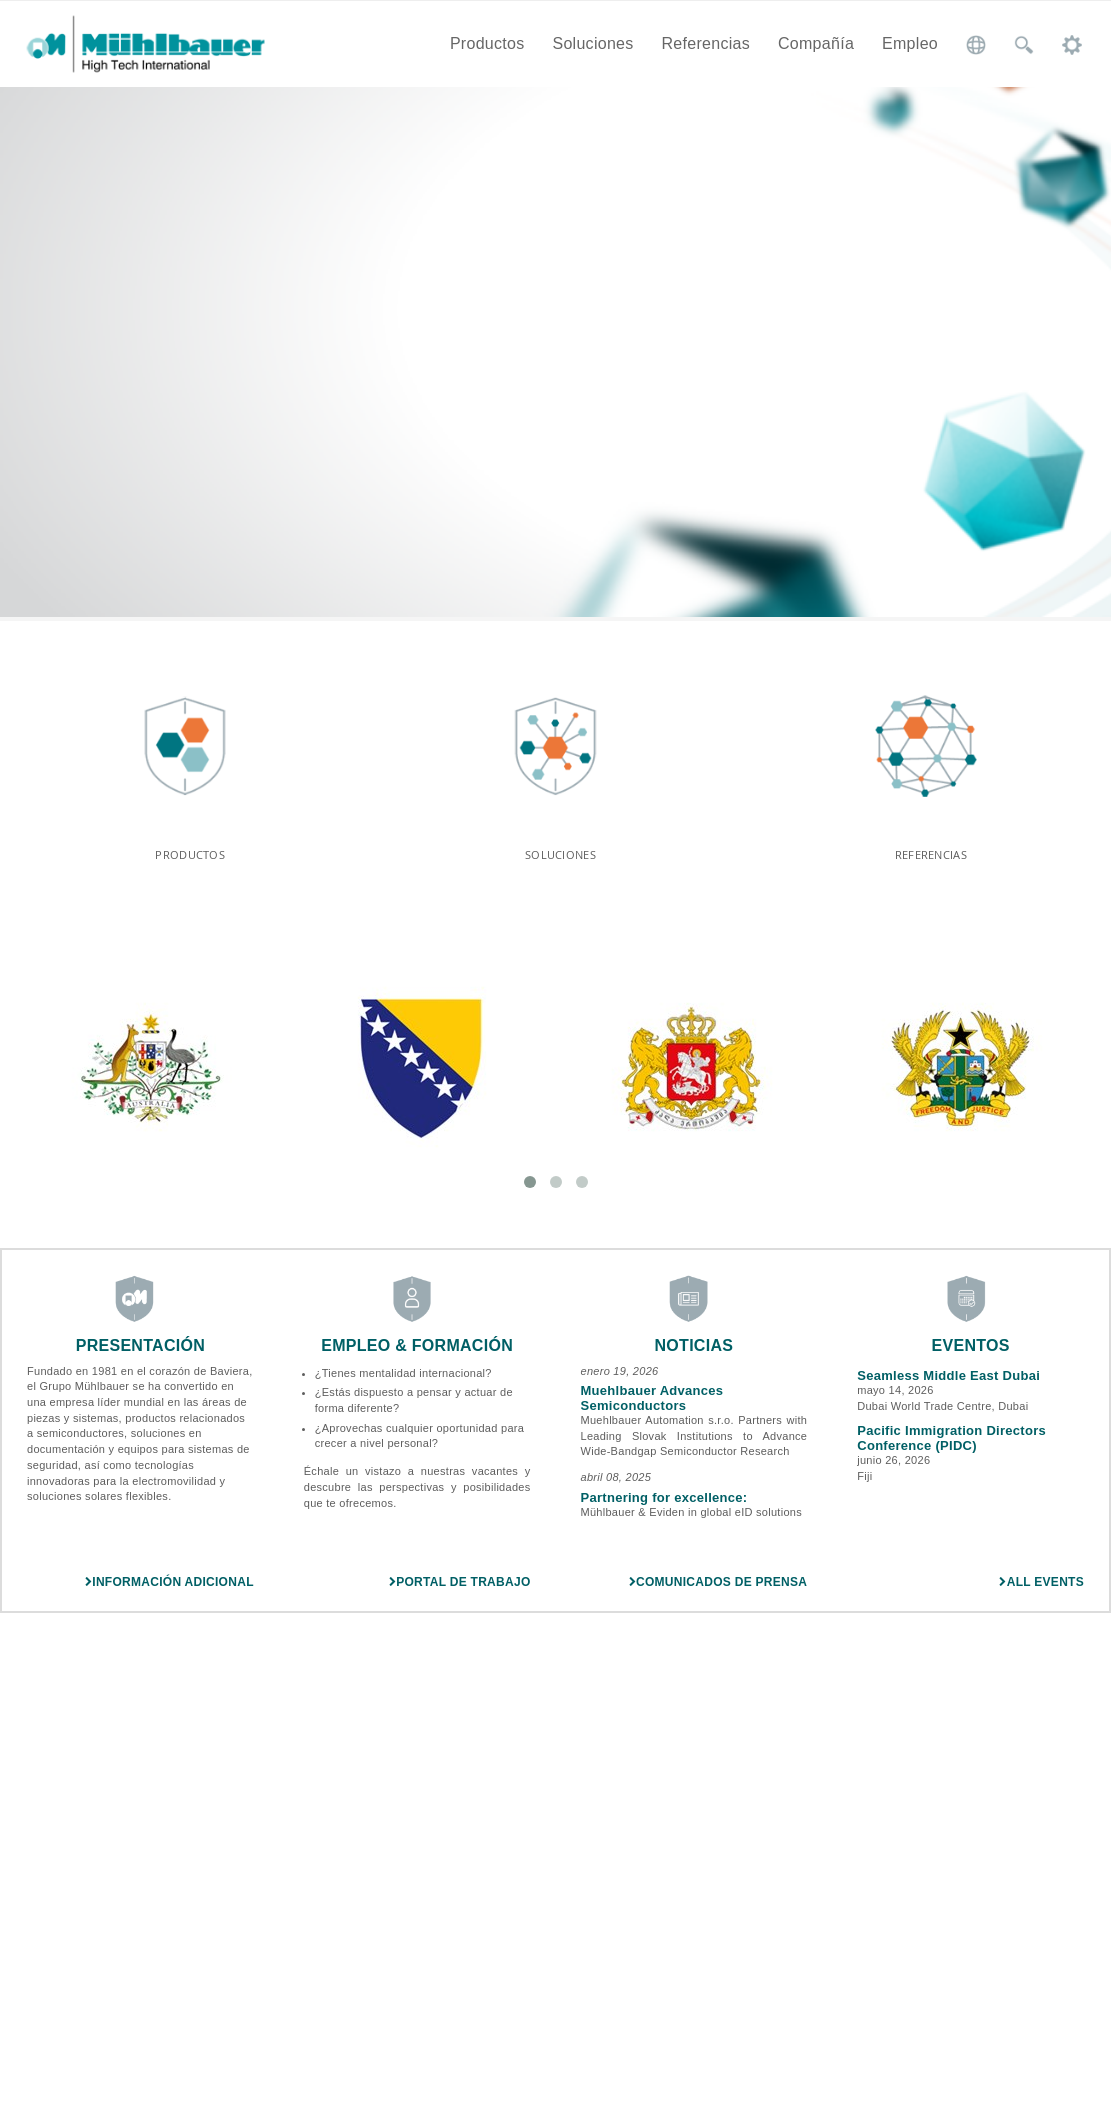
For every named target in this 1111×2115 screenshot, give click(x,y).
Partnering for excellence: (664, 1508)
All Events (1041, 1593)
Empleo (910, 43)
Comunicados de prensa (718, 1593)
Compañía (816, 43)
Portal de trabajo (460, 1593)
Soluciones (592, 43)
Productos (487, 43)
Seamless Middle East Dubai (948, 1386)
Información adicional (169, 1593)
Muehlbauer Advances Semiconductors (652, 1408)
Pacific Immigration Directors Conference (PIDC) (951, 1448)
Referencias (706, 43)
